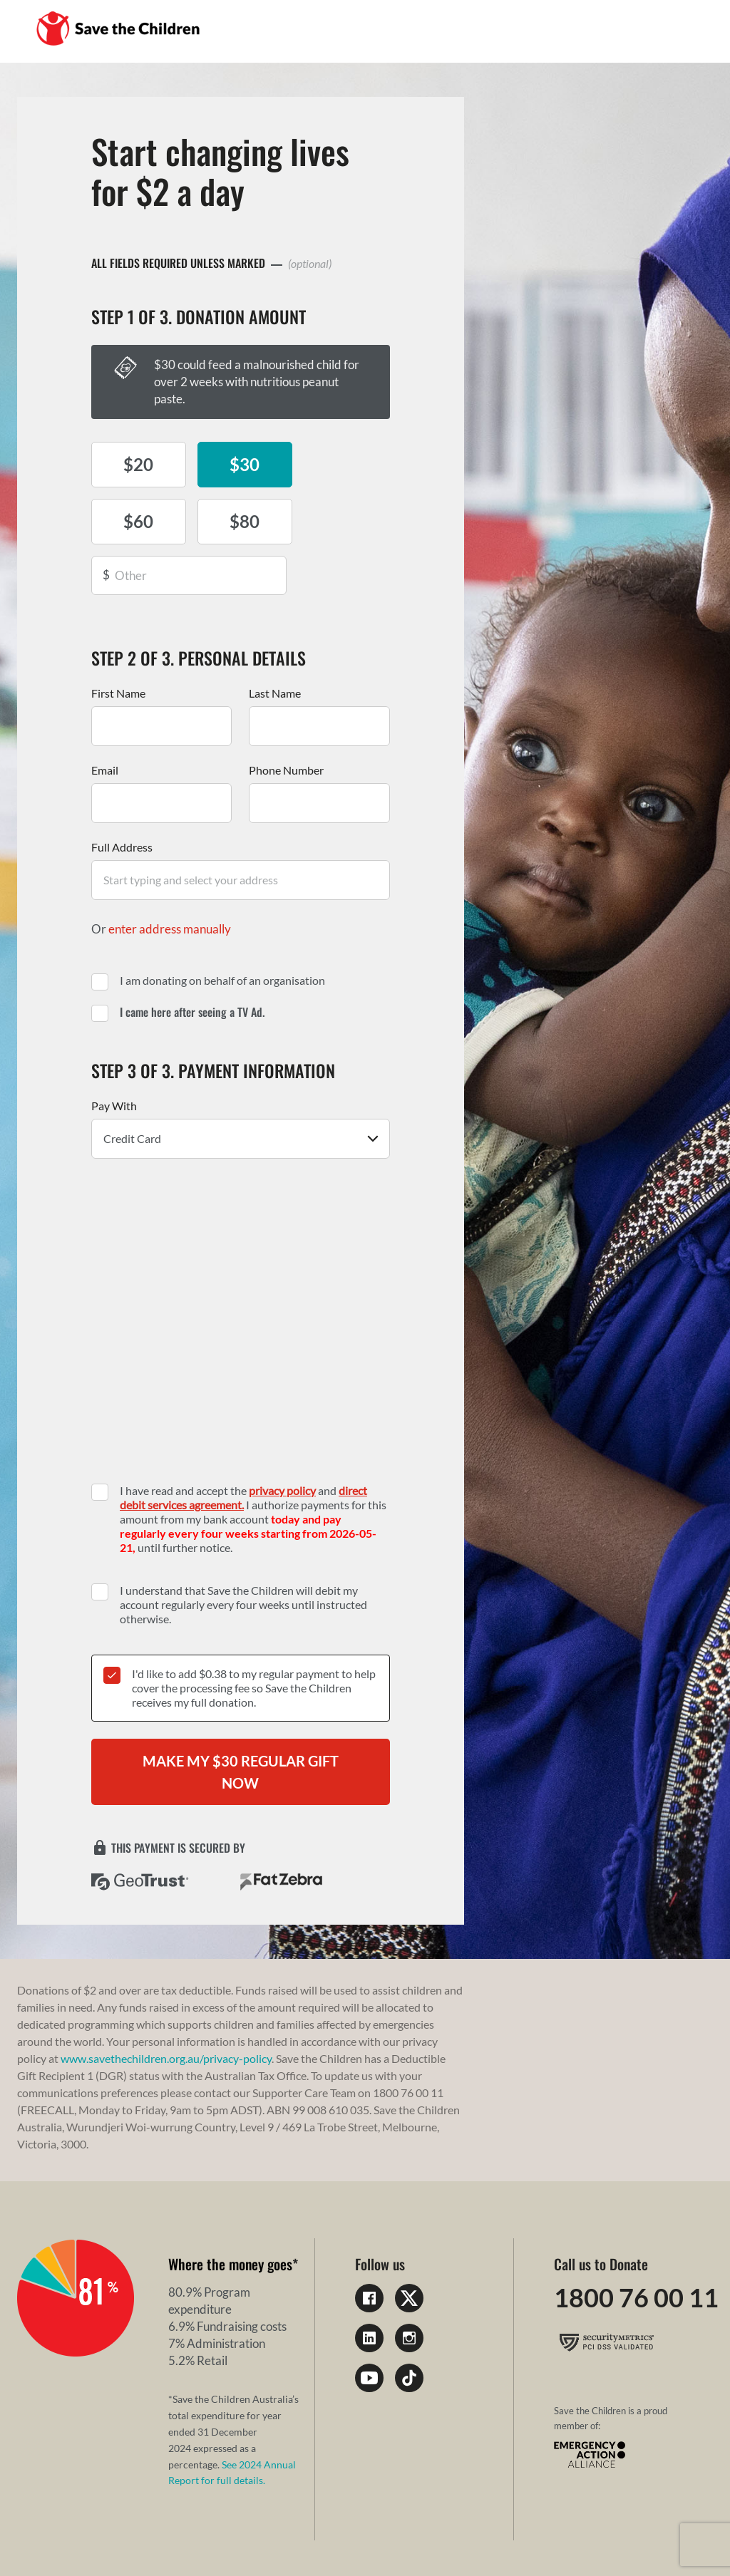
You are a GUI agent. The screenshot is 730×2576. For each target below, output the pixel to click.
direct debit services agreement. (243, 1447)
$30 (240, 464)
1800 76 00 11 (636, 2248)
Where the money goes (230, 2214)
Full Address (122, 796)
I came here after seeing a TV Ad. (192, 961)
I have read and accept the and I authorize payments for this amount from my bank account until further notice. (253, 1468)
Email (104, 719)
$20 (137, 464)
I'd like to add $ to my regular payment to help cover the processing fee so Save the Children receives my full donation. (254, 1637)
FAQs (154, 2532)
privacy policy (282, 1440)
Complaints (98, 2532)
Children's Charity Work (298, 2532)
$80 (137, 521)
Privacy (37, 2532)
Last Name (275, 642)
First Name (118, 642)
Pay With (114, 1055)
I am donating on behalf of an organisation (222, 929)
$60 (344, 464)
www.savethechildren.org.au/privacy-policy (166, 2008)
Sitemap (201, 2532)
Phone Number (286, 719)
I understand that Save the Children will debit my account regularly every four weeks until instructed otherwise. (243, 1554)
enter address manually (169, 878)
